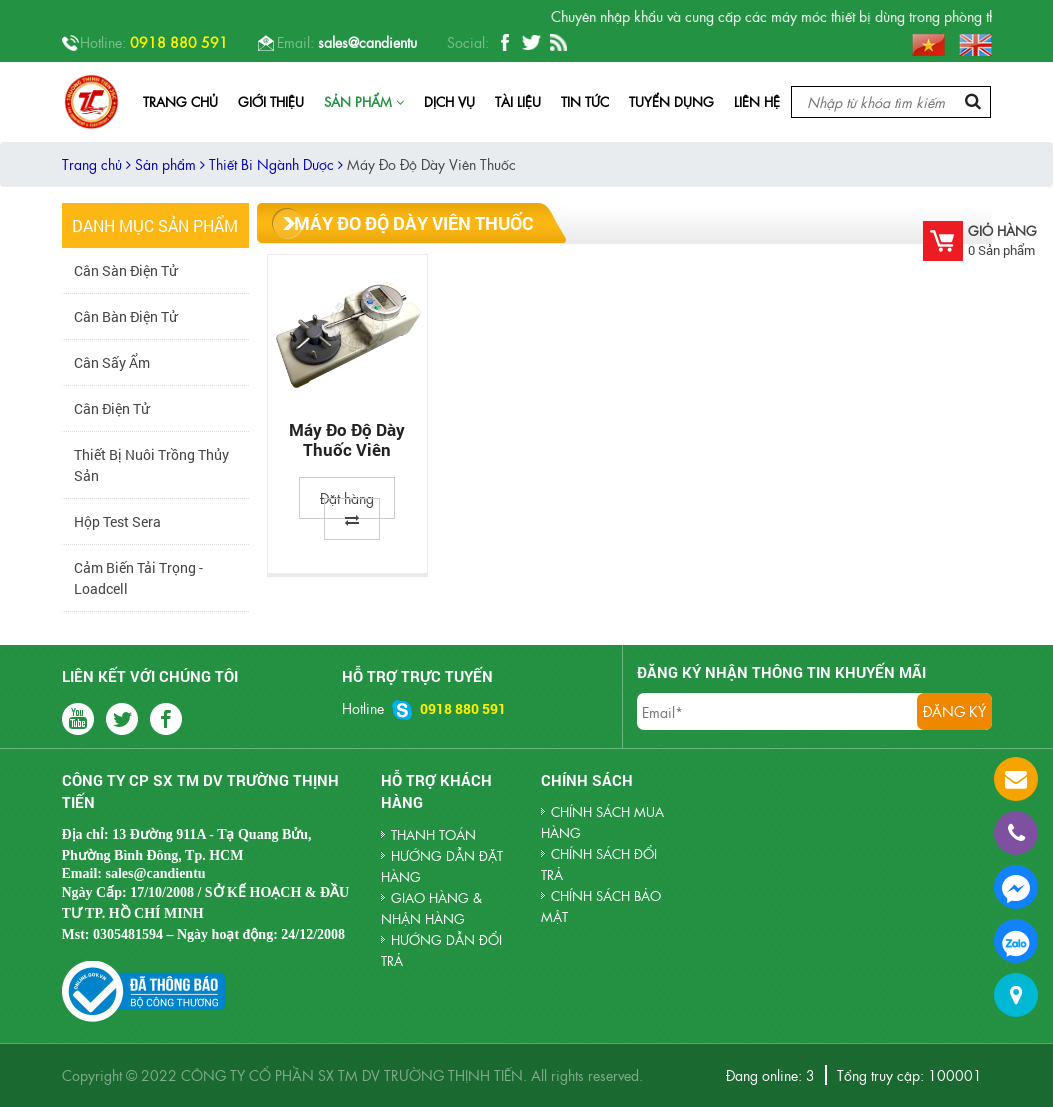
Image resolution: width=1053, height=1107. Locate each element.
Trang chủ (180, 101)
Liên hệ (757, 101)
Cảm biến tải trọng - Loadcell (138, 578)
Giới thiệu (271, 101)
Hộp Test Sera (117, 521)
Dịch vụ (449, 101)
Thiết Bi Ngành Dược (276, 164)
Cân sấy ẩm (112, 362)
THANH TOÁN (433, 834)
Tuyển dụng (671, 101)
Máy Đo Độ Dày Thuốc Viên (347, 440)
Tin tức (585, 101)
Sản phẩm (364, 101)
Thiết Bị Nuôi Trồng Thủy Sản (151, 465)
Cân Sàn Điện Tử (125, 270)
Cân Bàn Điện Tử (125, 316)
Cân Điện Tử (111, 408)
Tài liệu (518, 101)
